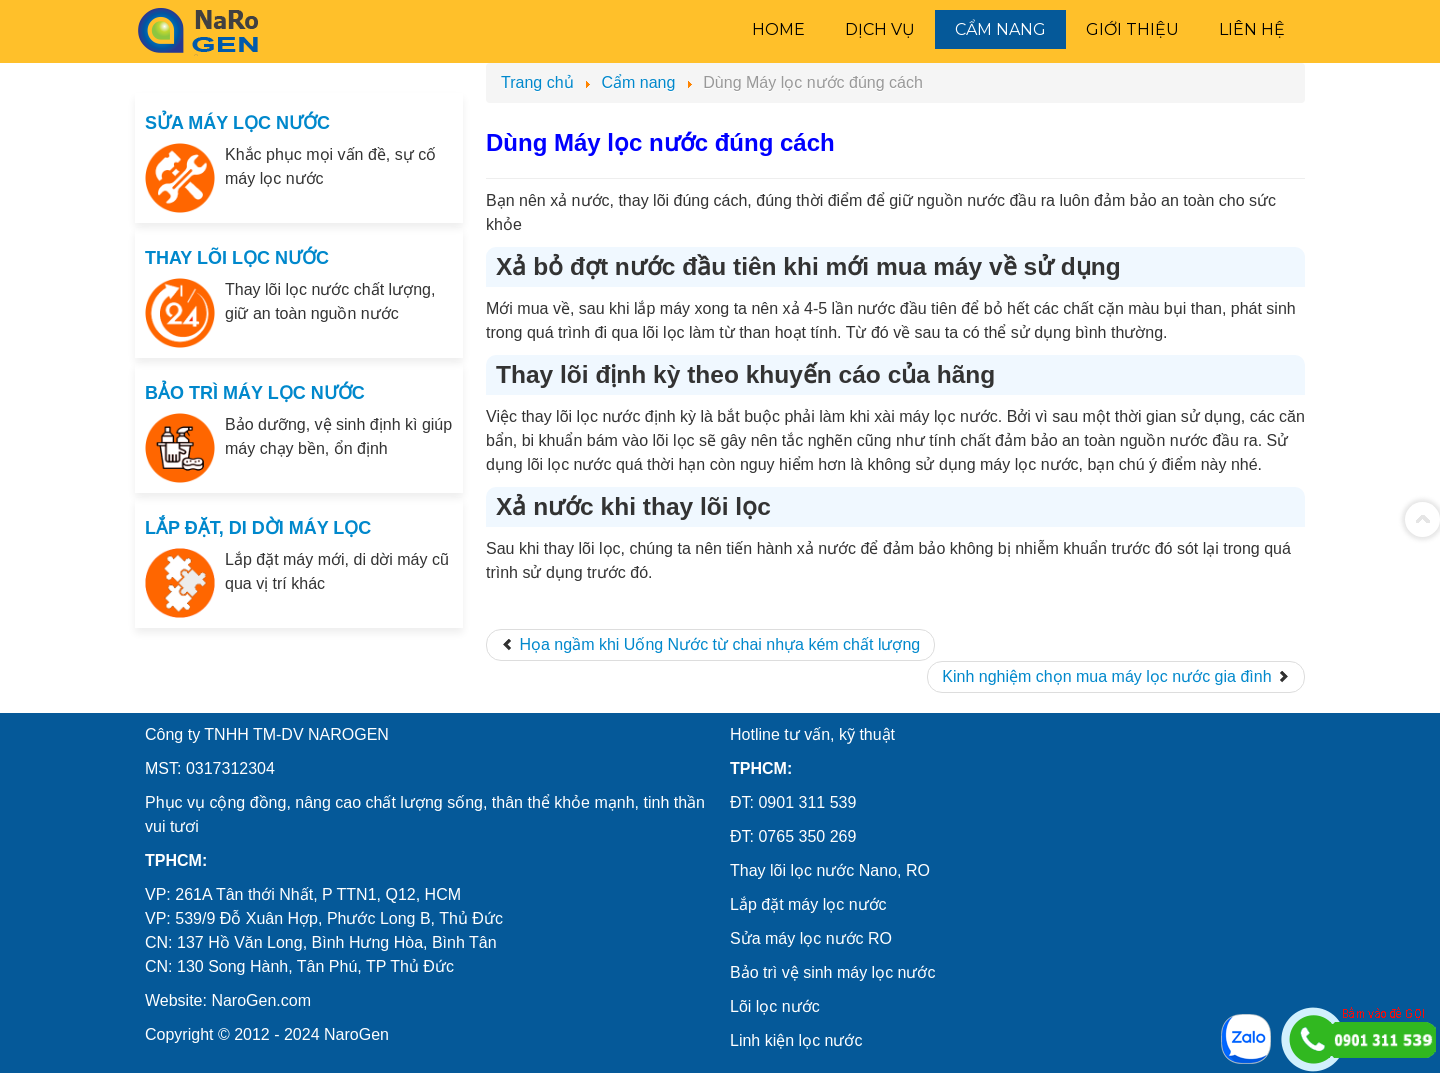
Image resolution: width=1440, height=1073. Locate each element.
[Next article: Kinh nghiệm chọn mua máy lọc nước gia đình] (1116, 677)
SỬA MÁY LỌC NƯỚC (237, 123)
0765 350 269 (807, 836)
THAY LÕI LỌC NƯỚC (237, 258)
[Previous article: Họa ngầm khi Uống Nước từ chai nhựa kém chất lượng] (710, 645)
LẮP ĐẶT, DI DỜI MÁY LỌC (258, 528)
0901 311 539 (807, 802)
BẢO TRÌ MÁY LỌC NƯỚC (255, 393)
